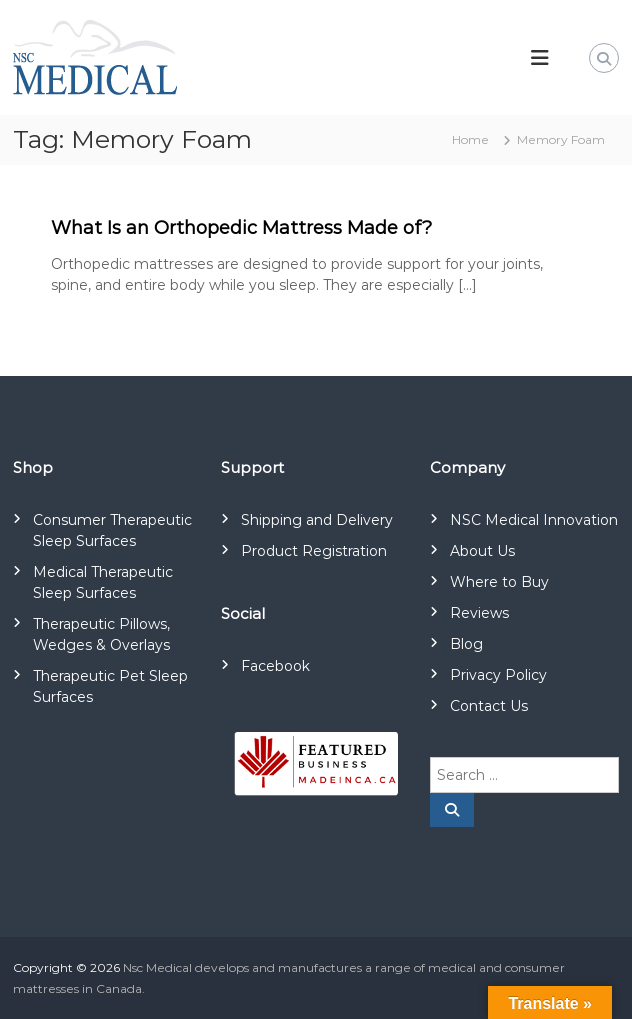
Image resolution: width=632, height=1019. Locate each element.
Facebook (275, 666)
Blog (466, 644)
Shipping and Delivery (317, 520)
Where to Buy (499, 582)
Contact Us (489, 706)
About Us (482, 551)
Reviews (479, 613)
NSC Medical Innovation (534, 520)
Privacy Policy (498, 675)
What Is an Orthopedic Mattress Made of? (241, 228)
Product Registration (314, 551)
